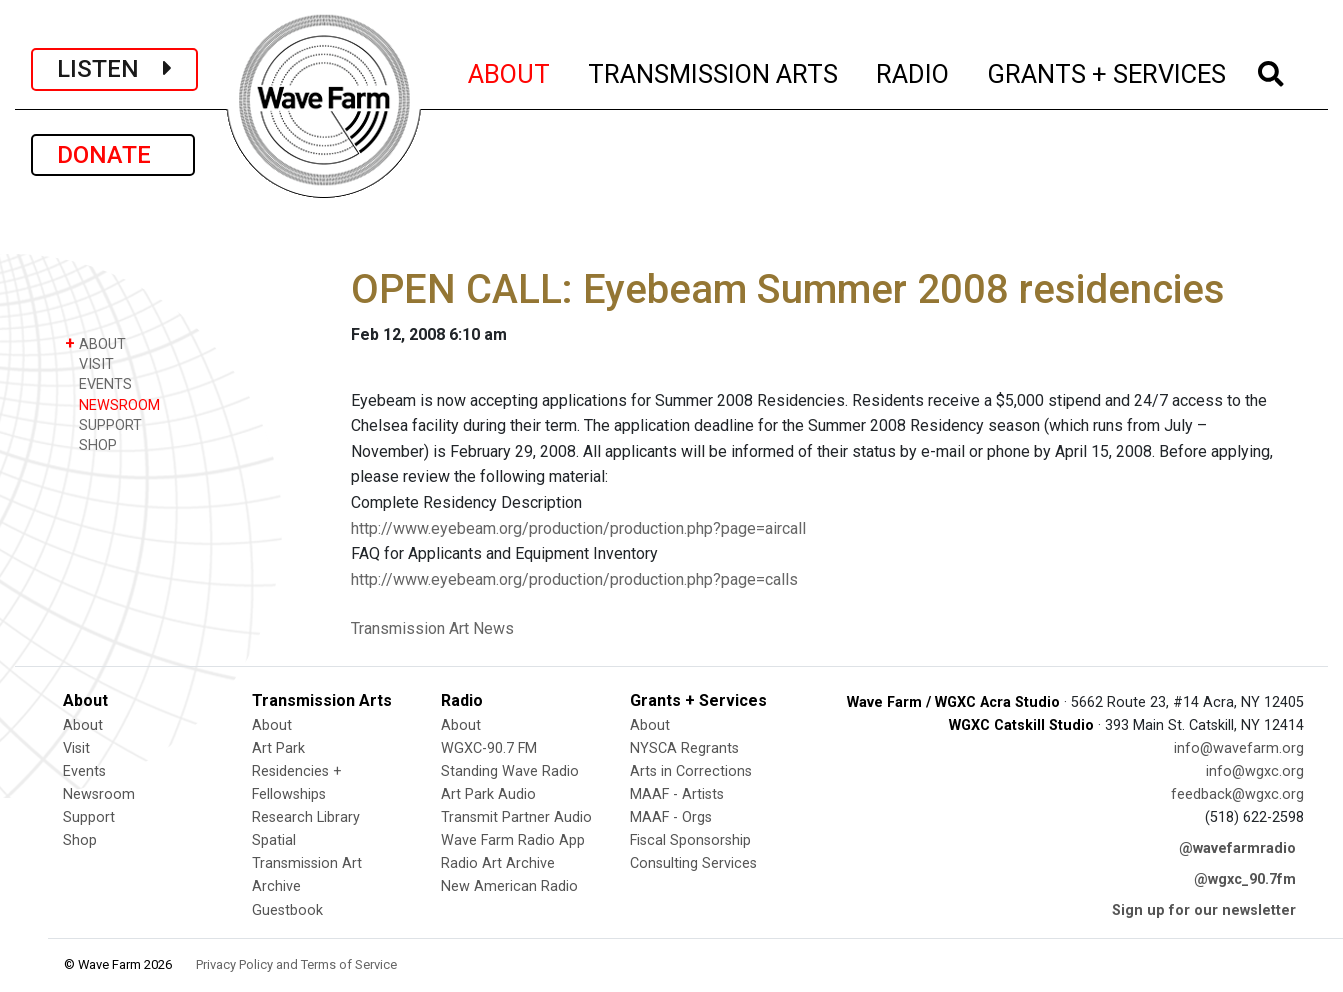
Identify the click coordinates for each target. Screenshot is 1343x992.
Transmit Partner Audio (516, 817)
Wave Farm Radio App (513, 840)
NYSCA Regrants (684, 748)
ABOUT (510, 71)
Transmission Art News (432, 628)
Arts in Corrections (691, 771)
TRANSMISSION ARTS (714, 71)
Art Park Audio (488, 794)
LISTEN (114, 69)
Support (89, 817)
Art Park (278, 748)
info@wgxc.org (1255, 771)
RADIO (913, 71)
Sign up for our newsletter (1204, 910)
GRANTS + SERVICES (1107, 71)
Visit (76, 748)
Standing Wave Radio (510, 771)
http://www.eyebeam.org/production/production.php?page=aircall (578, 528)
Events (84, 771)
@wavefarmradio (1237, 848)
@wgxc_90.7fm (1245, 879)
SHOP (91, 444)
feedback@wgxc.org (1237, 794)
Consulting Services (693, 863)
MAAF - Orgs (671, 817)
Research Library (306, 817)
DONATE (113, 155)
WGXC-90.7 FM (489, 748)
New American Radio (509, 886)
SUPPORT (103, 424)
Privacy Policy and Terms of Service (296, 964)
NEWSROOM (112, 404)
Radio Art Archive (498, 863)
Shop (80, 840)
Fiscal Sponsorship (690, 840)
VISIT (89, 363)
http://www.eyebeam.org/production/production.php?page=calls (574, 579)
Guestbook (287, 910)
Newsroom (99, 794)
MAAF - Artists (677, 794)
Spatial (274, 840)
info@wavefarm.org (1239, 748)
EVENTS (98, 383)
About (83, 725)
